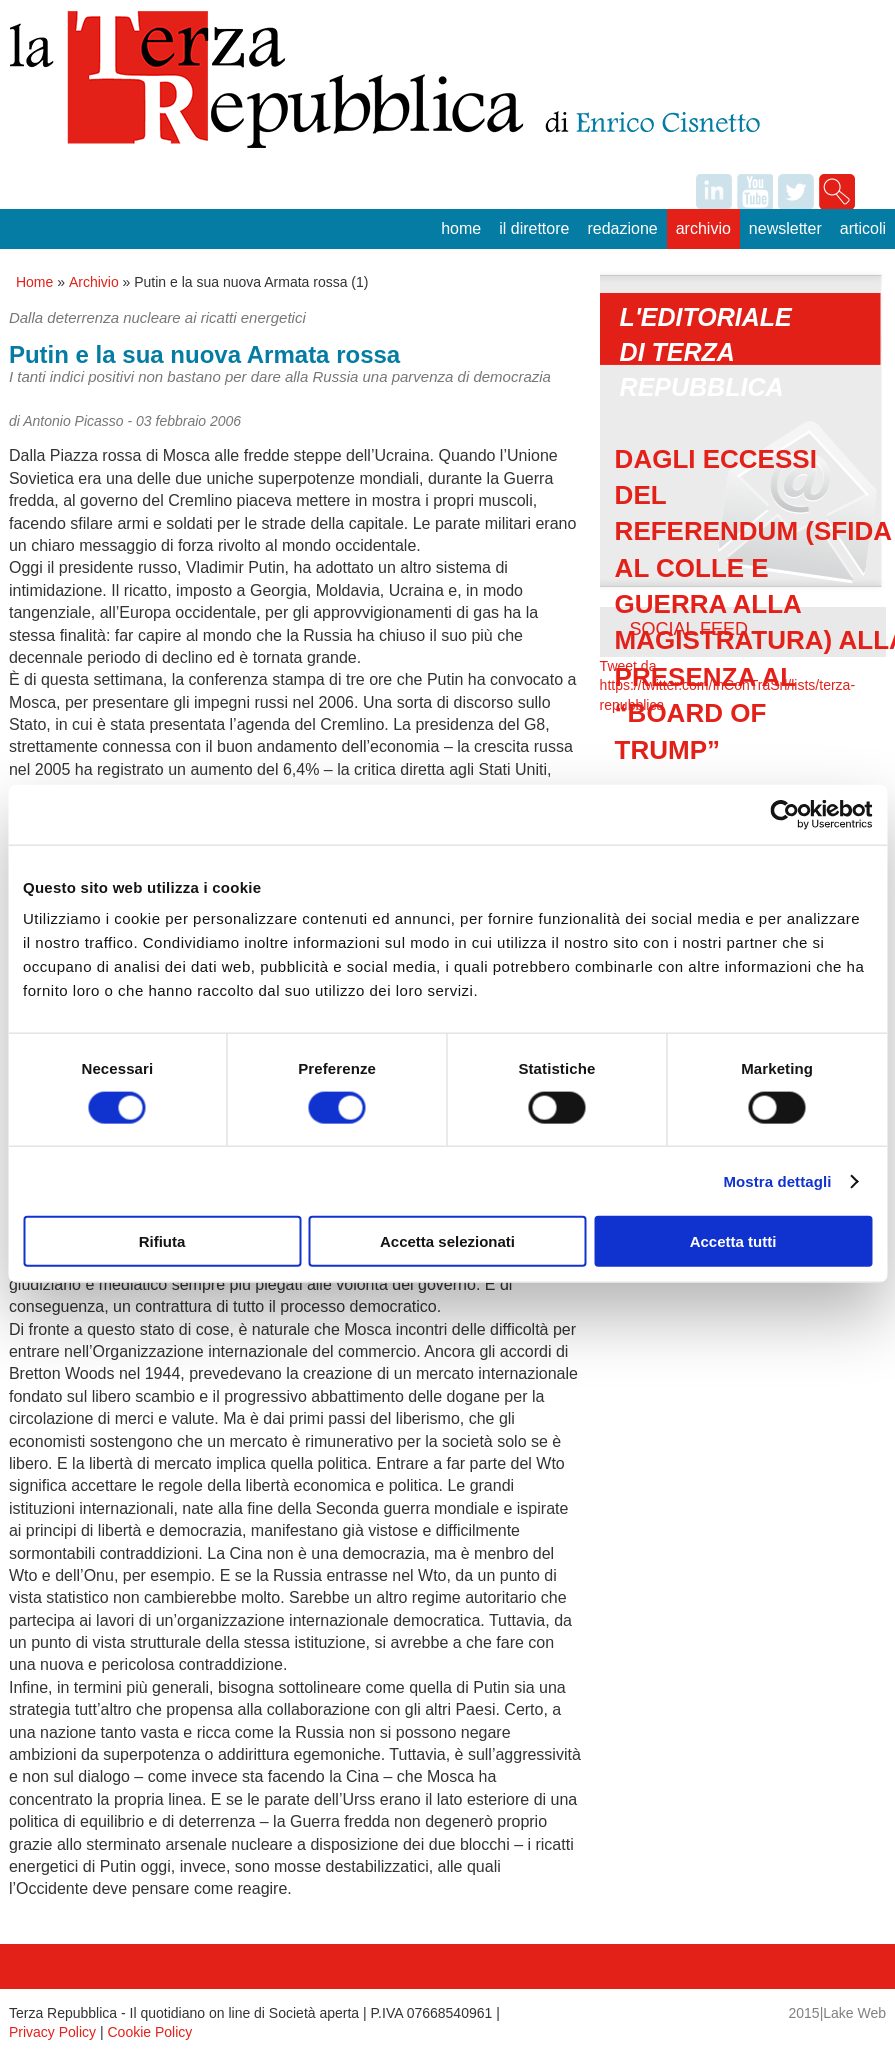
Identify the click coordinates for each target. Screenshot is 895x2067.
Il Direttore (534, 228)
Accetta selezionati (447, 1241)
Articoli (863, 228)
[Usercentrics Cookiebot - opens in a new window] (784, 814)
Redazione (622, 228)
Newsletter (785, 228)
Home (461, 228)
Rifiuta (162, 1241)
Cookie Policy (150, 2032)
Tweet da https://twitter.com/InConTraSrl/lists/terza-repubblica (727, 685)
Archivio (703, 228)
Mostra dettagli (777, 1180)
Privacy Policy (52, 2032)
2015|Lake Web (838, 2013)
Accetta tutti (733, 1241)
